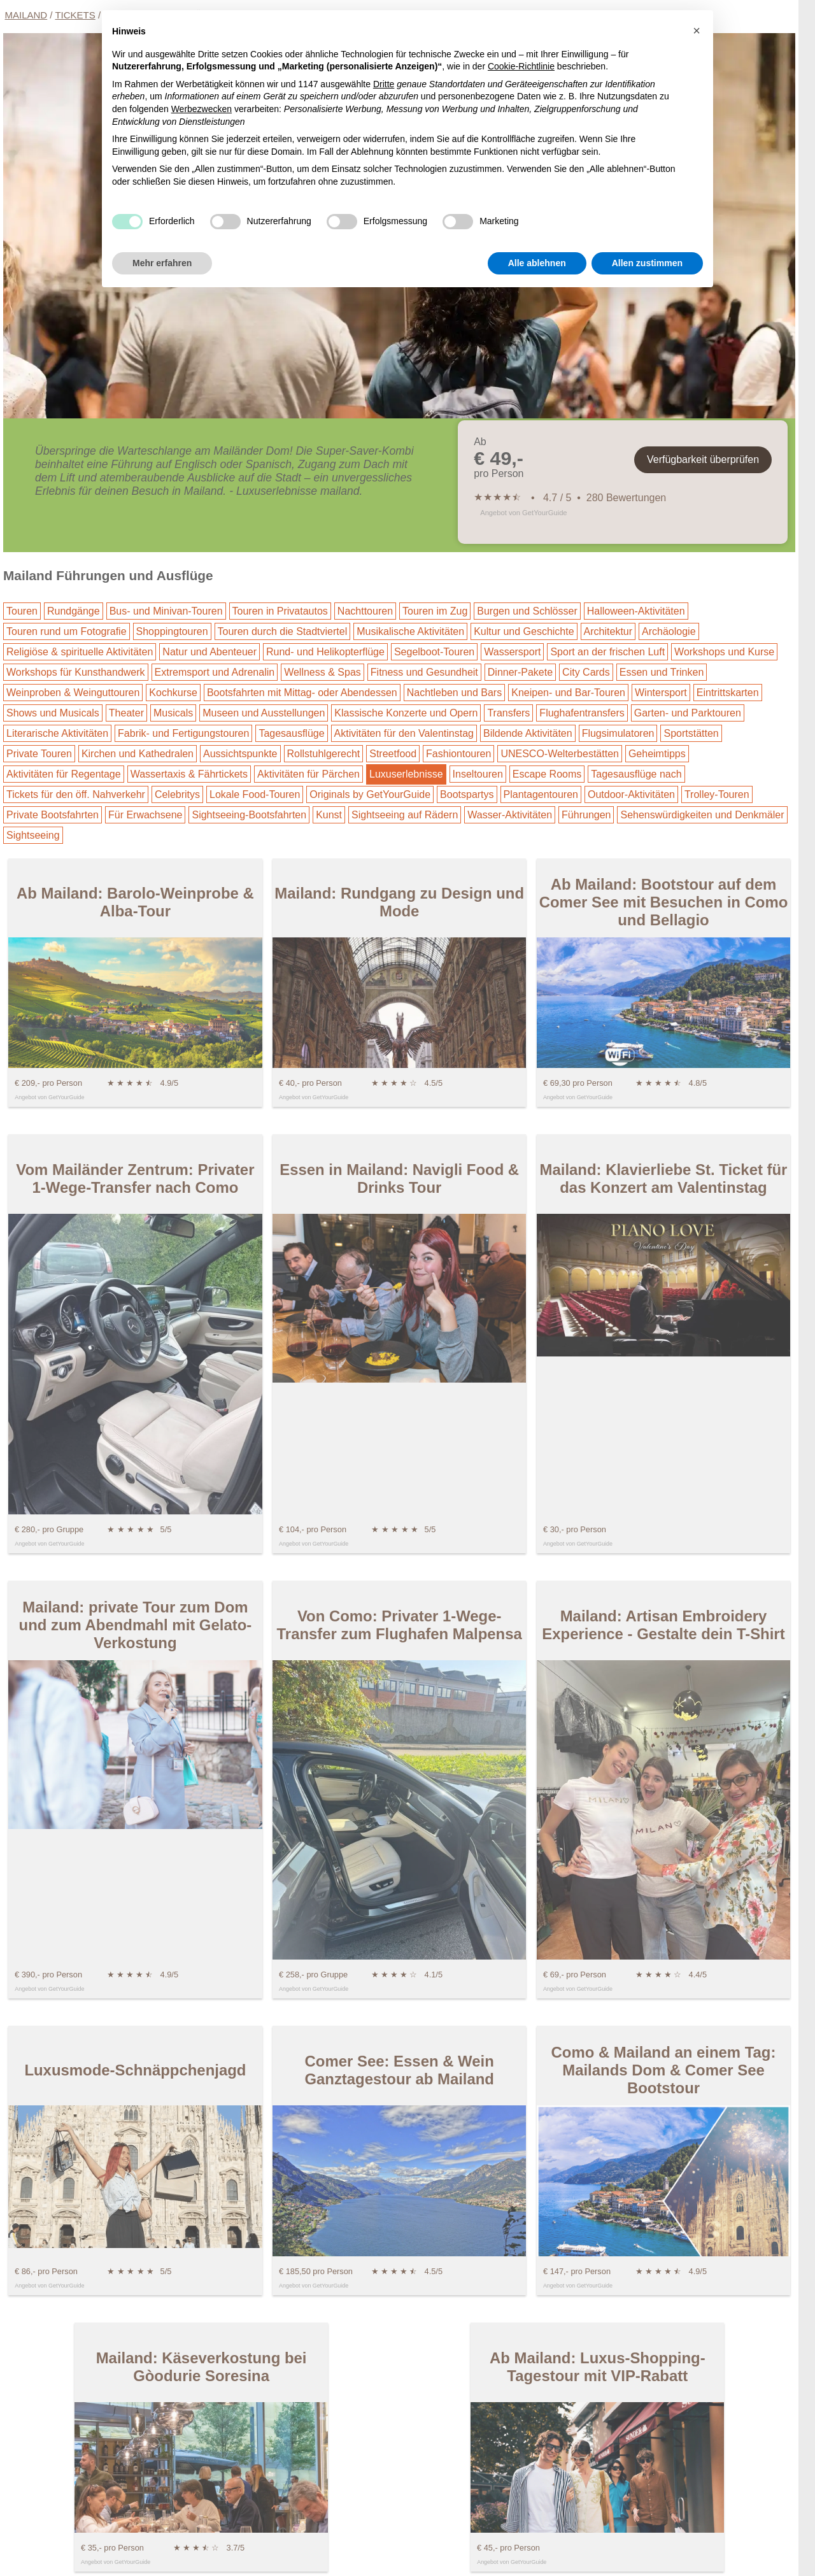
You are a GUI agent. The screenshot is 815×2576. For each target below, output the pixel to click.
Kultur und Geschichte (524, 631)
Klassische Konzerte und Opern (406, 713)
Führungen (586, 814)
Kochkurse (173, 692)
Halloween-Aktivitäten (636, 611)
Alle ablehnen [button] (537, 263)
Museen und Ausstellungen (263, 713)
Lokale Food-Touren (254, 794)
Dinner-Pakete (520, 672)
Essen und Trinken (662, 672)
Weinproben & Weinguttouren (72, 692)
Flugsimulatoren (618, 733)
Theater (126, 713)
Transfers (508, 713)
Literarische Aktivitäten (57, 733)
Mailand (26, 15)
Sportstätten (690, 733)
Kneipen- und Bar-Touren (568, 692)
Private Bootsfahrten (52, 814)
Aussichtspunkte (240, 753)
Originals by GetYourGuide (369, 794)
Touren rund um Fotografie (66, 631)
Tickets (75, 15)
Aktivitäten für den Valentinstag (404, 733)
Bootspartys (466, 794)
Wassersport (512, 651)
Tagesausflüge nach (636, 774)
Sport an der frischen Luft (607, 651)
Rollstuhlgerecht (323, 753)
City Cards (586, 672)
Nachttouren (365, 611)
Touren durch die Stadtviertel (283, 631)
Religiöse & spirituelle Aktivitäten (79, 651)
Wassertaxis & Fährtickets (189, 774)
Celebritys (177, 794)
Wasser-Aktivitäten (509, 814)
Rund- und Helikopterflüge (325, 651)
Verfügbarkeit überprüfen (703, 459)
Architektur (608, 631)
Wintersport (661, 692)
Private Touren (39, 753)
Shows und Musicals (52, 713)
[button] (696, 30)
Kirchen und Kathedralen (138, 753)
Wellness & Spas (322, 672)
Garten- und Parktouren (687, 713)
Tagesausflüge (291, 733)
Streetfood (392, 753)
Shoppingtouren (172, 631)
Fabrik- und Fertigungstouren (183, 733)
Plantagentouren (541, 794)
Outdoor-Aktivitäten (631, 794)
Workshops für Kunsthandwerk (75, 672)
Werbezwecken (201, 109)
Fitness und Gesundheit (424, 672)
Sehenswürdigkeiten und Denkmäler (702, 814)
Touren (22, 611)
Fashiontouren (458, 753)
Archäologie (669, 631)
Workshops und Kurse (724, 651)
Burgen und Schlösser (527, 611)
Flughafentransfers (581, 713)
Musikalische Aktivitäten (410, 631)
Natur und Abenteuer (209, 651)
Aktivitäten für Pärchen (308, 774)
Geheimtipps (657, 753)
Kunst (329, 814)
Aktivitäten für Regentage (63, 774)
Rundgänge (73, 611)
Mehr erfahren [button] (162, 263)
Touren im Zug (434, 611)
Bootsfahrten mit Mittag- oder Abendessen (302, 692)
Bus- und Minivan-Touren (166, 611)
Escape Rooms (547, 774)
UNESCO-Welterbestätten (559, 753)
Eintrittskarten (728, 692)
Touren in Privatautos (280, 611)
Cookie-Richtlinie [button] (521, 66)
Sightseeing (33, 835)
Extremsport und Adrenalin (215, 672)
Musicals (173, 713)
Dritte (383, 84)
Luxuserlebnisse (406, 774)
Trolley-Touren (716, 794)
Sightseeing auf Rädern (404, 814)
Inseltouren (478, 774)
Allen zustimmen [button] (647, 263)
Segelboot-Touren (434, 651)
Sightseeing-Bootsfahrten (249, 814)
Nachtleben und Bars (454, 692)
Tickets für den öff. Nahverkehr (75, 794)
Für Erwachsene (145, 814)
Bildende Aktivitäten (527, 733)
